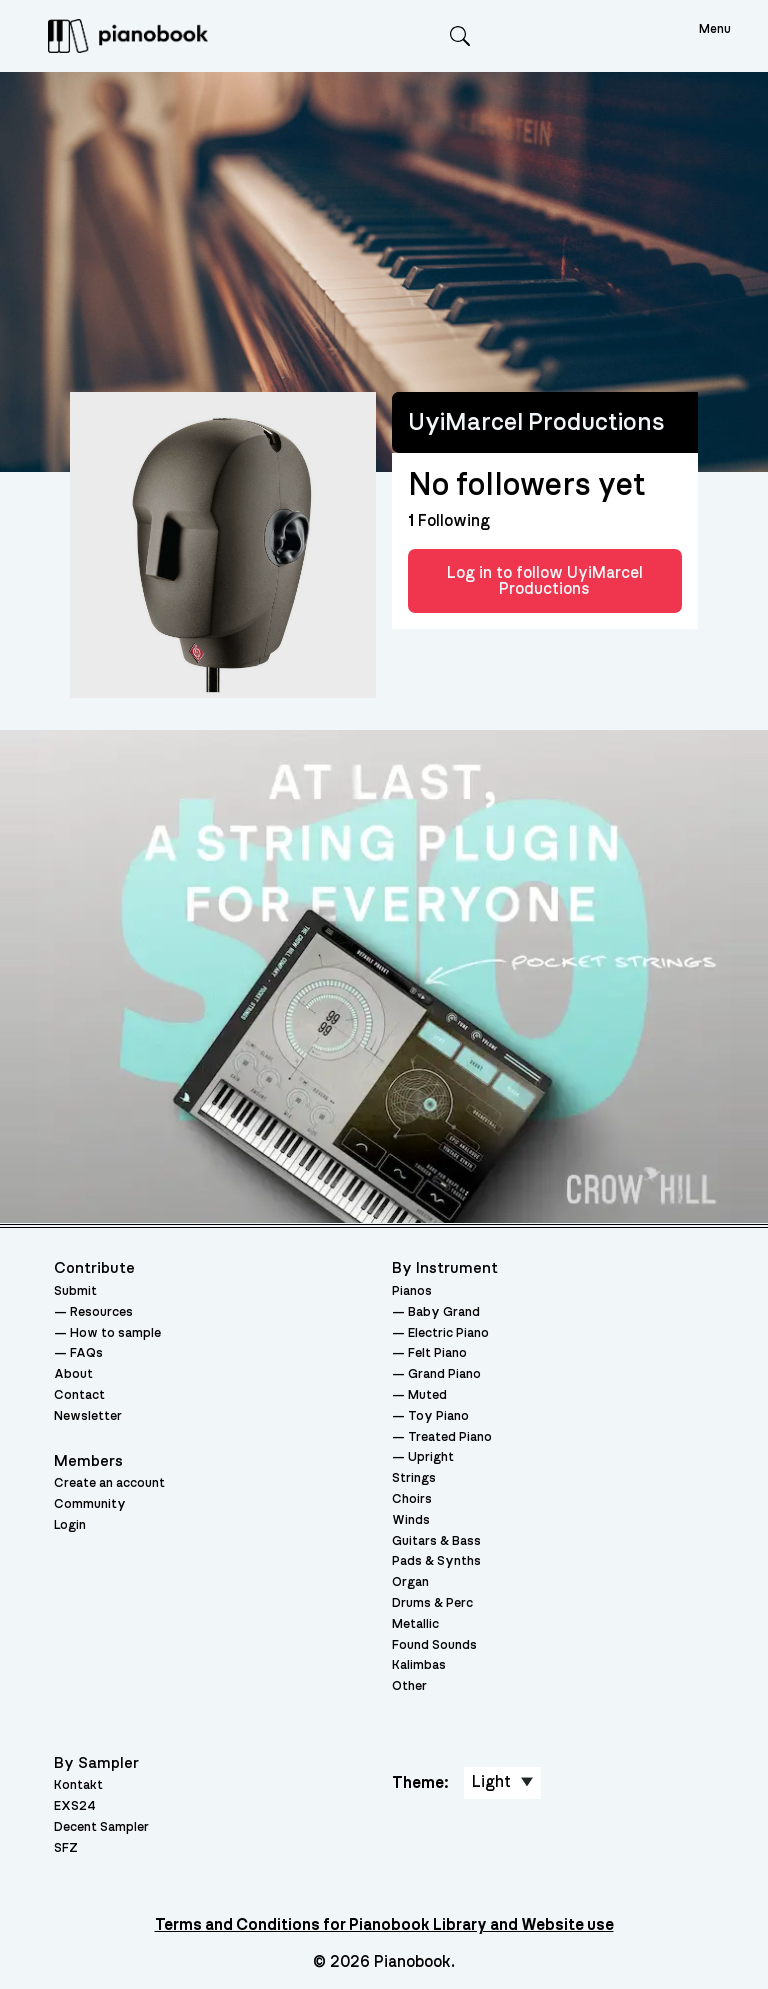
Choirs (412, 1499)
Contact (79, 1395)
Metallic (415, 1624)
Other (409, 1686)
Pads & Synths (436, 1561)
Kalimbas (419, 1665)
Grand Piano (444, 1374)
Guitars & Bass (436, 1541)
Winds (411, 1520)
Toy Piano (438, 1416)
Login (70, 1525)
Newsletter (88, 1416)
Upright (431, 1457)
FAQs (86, 1353)
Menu (715, 29)
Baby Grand (444, 1312)
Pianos (412, 1291)
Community (90, 1504)
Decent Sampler (101, 1827)
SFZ (66, 1848)
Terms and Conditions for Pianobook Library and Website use (384, 1925)
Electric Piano (448, 1333)
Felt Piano (437, 1353)
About (73, 1374)
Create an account (109, 1483)
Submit (75, 1291)
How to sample (115, 1333)
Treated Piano (450, 1437)
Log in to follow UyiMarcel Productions (545, 581)
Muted (427, 1395)
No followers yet (526, 485)
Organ (410, 1582)
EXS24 (75, 1806)
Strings (414, 1478)
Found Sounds (434, 1645)
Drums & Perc (432, 1603)
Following (449, 521)
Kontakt (78, 1785)
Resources (101, 1312)
